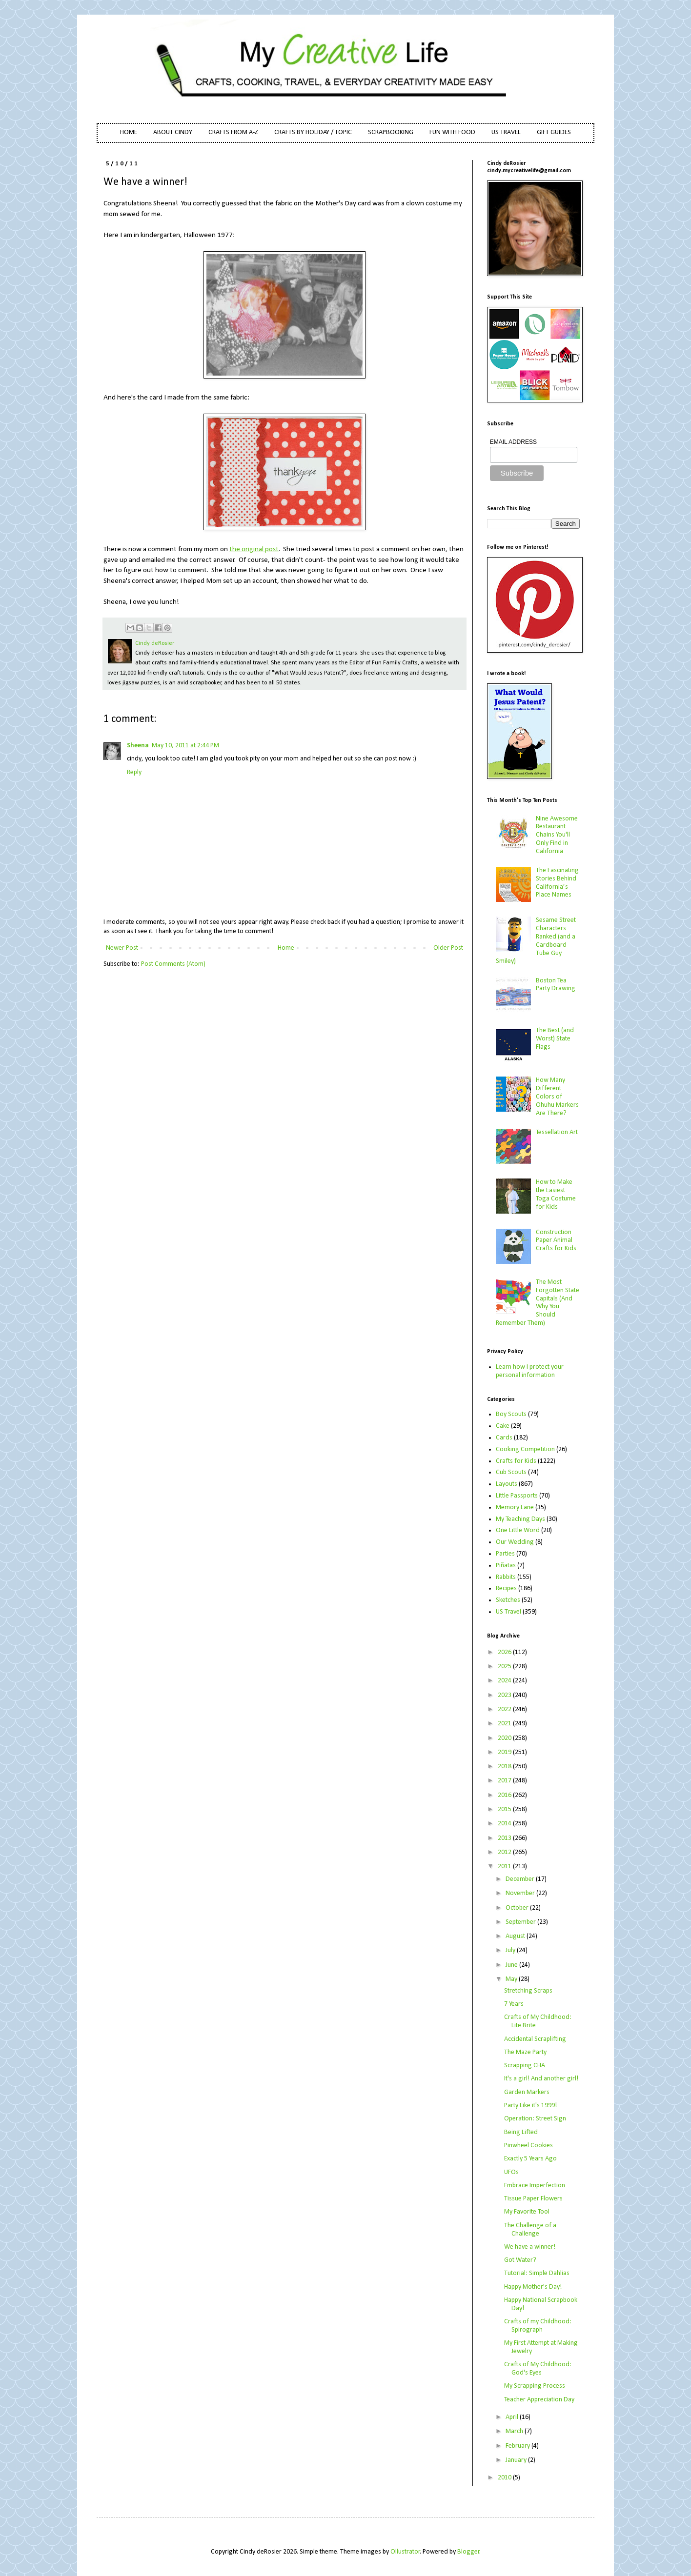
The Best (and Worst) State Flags (555, 1039)
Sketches (508, 1600)
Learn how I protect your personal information (530, 1371)
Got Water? (520, 2260)
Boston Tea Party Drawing (555, 985)
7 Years (514, 2004)
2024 (505, 1680)
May (512, 1979)
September (521, 1922)
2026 (505, 1652)
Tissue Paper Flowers (533, 2198)
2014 (505, 1823)
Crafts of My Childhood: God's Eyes (537, 2368)
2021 (505, 1723)
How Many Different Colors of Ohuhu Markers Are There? (557, 1097)
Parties (505, 1554)
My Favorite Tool (526, 2212)
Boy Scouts (511, 1414)
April (513, 2417)
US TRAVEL (506, 132)
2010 (505, 2477)
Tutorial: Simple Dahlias (536, 2273)
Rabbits (506, 1577)
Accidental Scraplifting (535, 2039)
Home (286, 948)
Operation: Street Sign (535, 2118)
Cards (504, 1437)
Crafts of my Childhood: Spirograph (537, 2326)
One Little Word (518, 1530)
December (521, 1879)
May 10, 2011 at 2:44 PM (185, 745)
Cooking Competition (525, 1449)
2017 (505, 1780)
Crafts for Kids (516, 1461)
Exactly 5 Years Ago (530, 2158)
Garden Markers (526, 2092)
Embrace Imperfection (534, 2185)
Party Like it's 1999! (530, 2105)
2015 (505, 1809)
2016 (505, 1795)
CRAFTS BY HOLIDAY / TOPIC (313, 132)
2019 (505, 1752)
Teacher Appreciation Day (539, 2399)
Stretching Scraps (528, 1991)
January (517, 2460)
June (512, 1965)
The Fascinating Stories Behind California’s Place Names (557, 883)
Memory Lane (515, 1507)
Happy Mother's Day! (533, 2287)
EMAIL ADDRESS (513, 442)
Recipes (506, 1588)
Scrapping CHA (524, 2065)
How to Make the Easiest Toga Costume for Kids (556, 1194)
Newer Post (122, 948)
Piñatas (506, 1565)
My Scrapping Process (534, 2386)
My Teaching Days (520, 1519)
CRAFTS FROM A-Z (233, 132)
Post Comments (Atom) (173, 964)
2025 (505, 1666)
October (518, 1908)
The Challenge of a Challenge (530, 2229)
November (521, 1893)
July (511, 1950)
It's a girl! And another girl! (541, 2078)
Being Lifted (521, 2132)
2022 (505, 1709)
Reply (134, 772)
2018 (505, 1766)
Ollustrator (405, 2552)
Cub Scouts (511, 1472)
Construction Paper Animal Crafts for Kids (556, 1241)
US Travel (508, 1612)
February (518, 2446)
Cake (502, 1426)
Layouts (506, 1484)
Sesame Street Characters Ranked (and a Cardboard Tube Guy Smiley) (536, 941)
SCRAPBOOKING (390, 132)
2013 (505, 1838)
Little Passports (517, 1495)
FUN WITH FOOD (452, 132)
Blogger (468, 2552)
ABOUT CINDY (172, 132)
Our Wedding (515, 1542)
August (516, 1936)
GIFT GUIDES (554, 132)
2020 (505, 1738)
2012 (505, 1852)
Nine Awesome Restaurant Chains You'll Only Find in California (557, 835)
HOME (128, 132)
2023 (505, 1695)
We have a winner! (529, 2247)
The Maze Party (525, 2052)
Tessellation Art (557, 1132)
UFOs (511, 2172)
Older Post (448, 948)
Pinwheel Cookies (528, 2145)
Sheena (138, 745)
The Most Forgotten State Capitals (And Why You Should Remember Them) (538, 1302)
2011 (505, 1866)
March (515, 2431)
